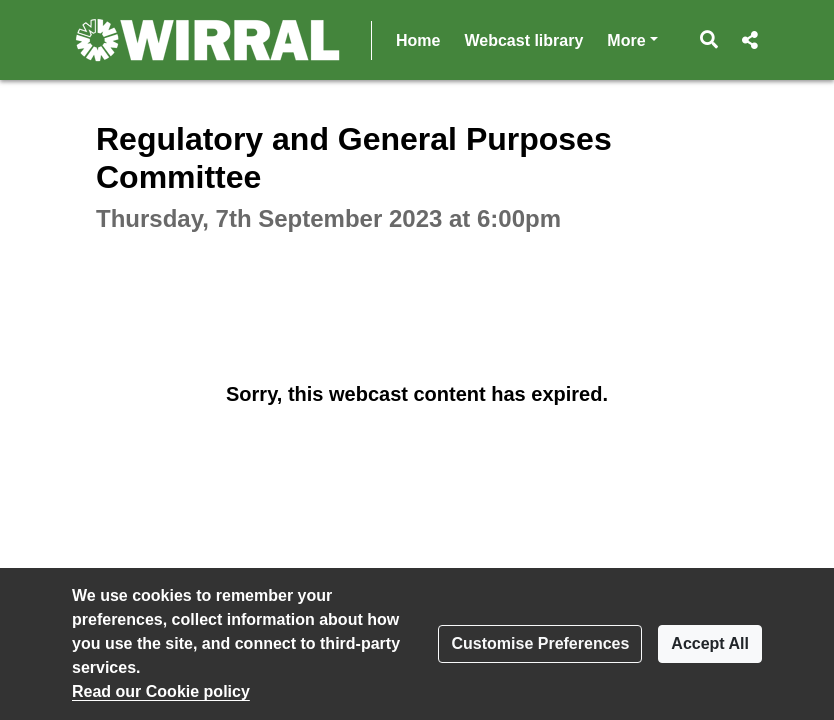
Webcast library (523, 40)
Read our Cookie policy (161, 691)
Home (418, 40)
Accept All (710, 643)
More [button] (632, 38)
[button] (709, 40)
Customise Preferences (540, 643)
